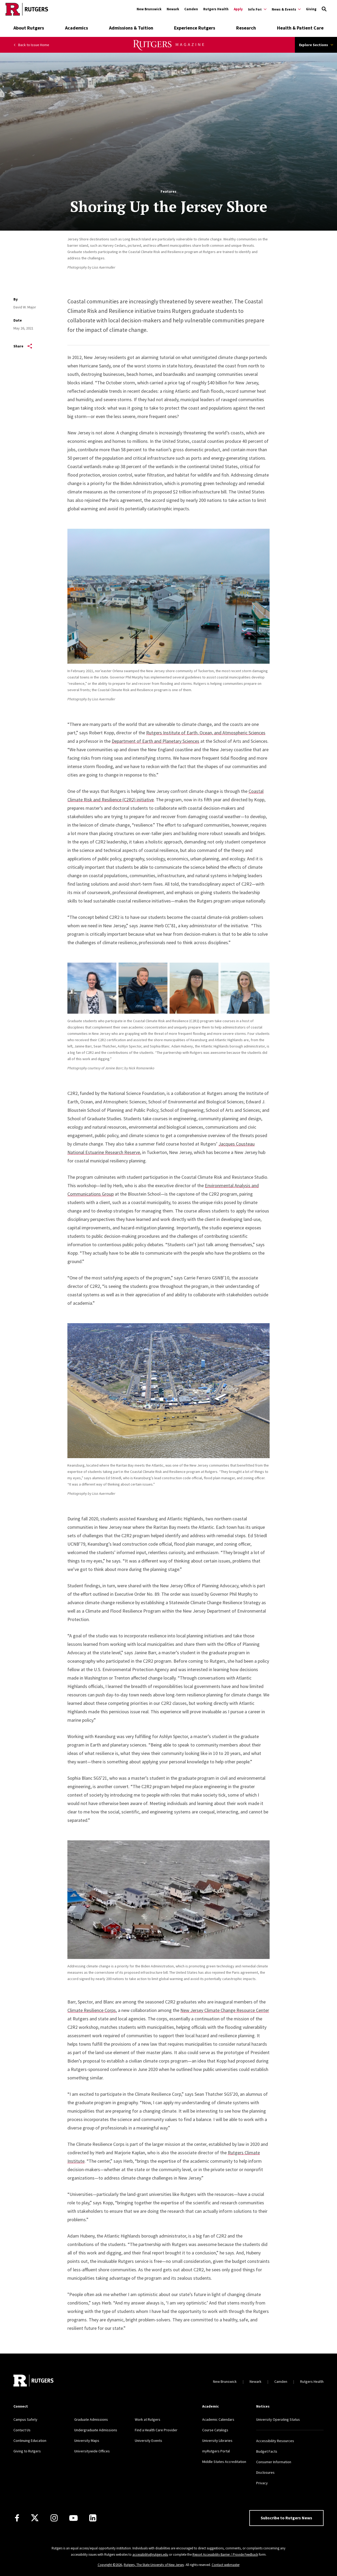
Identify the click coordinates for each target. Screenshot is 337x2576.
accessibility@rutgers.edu (150, 2554)
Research (246, 28)
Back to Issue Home (31, 44)
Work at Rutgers (147, 2419)
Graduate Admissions (91, 2419)
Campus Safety (25, 2419)
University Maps (86, 2440)
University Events (148, 2440)
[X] (35, 2518)
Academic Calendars (218, 2419)
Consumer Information (273, 2461)
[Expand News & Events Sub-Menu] (286, 9)
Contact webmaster (226, 2565)
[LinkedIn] (92, 2517)
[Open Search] (324, 9)
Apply (238, 9)
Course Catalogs (215, 2430)
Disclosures (265, 2472)
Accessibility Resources (275, 2440)
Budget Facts (266, 2451)
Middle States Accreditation (224, 2461)
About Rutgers (28, 28)
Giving (311, 9)
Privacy (262, 2483)
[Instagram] (54, 2517)
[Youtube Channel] (73, 2518)
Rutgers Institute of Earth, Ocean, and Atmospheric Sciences (205, 733)
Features (168, 191)
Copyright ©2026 (110, 2565)
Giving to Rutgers (27, 2451)
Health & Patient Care (300, 28)
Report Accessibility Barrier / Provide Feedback (225, 2554)
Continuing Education (29, 2440)
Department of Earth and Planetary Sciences (155, 741)
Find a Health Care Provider (156, 2430)
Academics (76, 28)
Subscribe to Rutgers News (286, 2517)
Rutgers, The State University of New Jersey (154, 2565)
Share (22, 346)
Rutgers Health (216, 9)
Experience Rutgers (194, 28)
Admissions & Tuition (131, 28)
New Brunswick (149, 9)
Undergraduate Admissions (95, 2430)
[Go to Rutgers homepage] (27, 9)
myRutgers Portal (216, 2451)
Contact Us (22, 2430)
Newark (173, 9)
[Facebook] (17, 2517)
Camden (191, 9)
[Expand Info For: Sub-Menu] (257, 9)
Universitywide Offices (92, 2451)
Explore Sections (316, 44)
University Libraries (217, 2440)
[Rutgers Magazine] (168, 48)
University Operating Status (278, 2419)
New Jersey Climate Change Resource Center (224, 2010)
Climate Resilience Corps (91, 2010)
